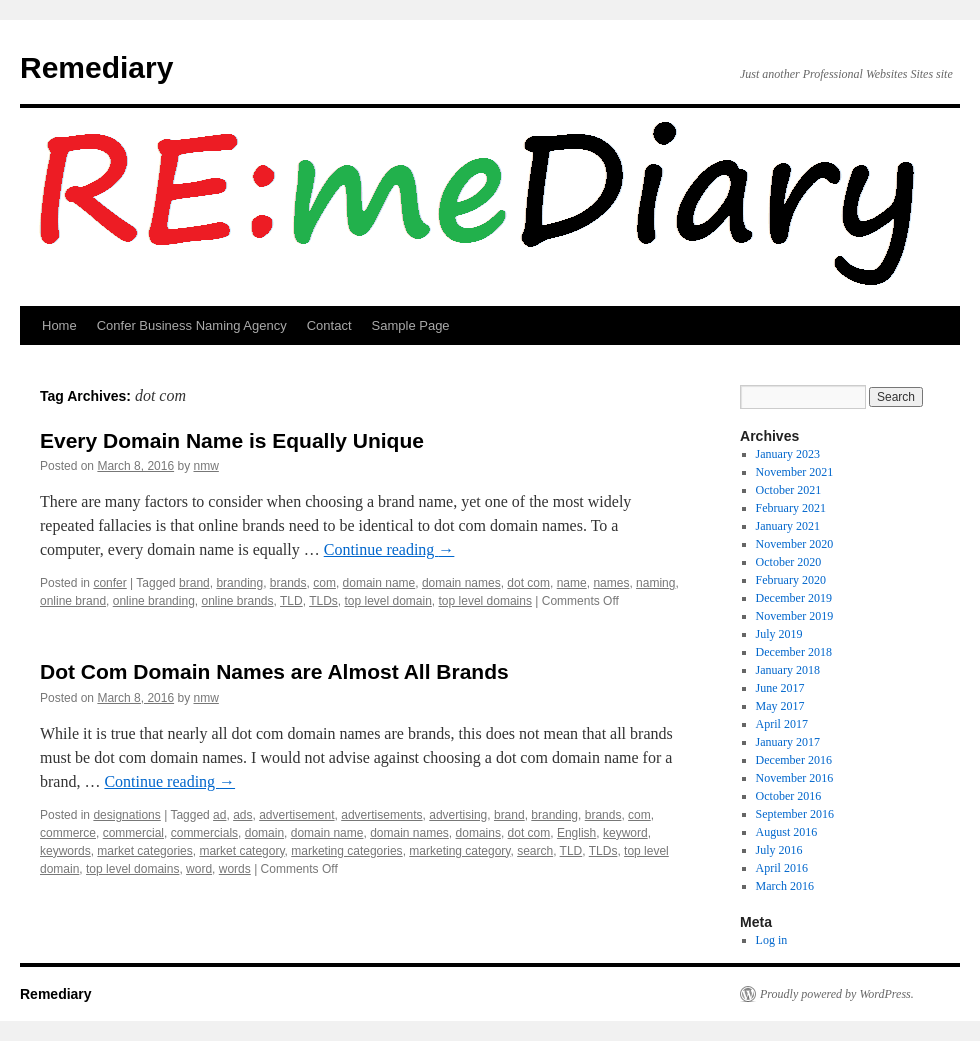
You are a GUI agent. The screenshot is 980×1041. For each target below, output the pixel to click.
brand (194, 583)
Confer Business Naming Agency (192, 325)
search (535, 851)
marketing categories (346, 851)
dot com (528, 583)
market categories (144, 851)
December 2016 (794, 760)
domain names (461, 583)
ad (219, 815)
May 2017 (780, 706)
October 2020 (789, 562)
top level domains (485, 601)
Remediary (96, 67)
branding (239, 583)
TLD (291, 601)
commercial (133, 833)
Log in (772, 940)
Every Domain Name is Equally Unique (232, 440)
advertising (458, 815)
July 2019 (779, 634)
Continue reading (389, 549)
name (572, 583)
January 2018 (788, 670)
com (324, 583)
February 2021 (791, 508)
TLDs (323, 601)
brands (288, 583)
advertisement (296, 815)
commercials (204, 833)
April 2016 (782, 868)
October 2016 (789, 796)
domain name (379, 583)
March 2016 (785, 886)
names (611, 583)
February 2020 (791, 580)
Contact (329, 325)
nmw (205, 466)
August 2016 (787, 832)
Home (59, 325)
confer (109, 583)
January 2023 (788, 454)
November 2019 (795, 616)
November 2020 (795, 544)
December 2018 (794, 652)
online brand (73, 601)
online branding (154, 601)
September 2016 (795, 814)
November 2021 (795, 472)
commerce (68, 833)
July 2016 (779, 850)
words (235, 869)
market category (241, 851)
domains (478, 833)
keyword (625, 833)
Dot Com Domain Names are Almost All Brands (274, 671)
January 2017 (788, 742)
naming (655, 583)
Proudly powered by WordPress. (837, 994)
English (576, 833)
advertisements (381, 815)
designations (126, 815)
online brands (237, 601)
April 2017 (782, 724)
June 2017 (780, 688)
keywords (65, 851)
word (199, 869)
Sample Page (411, 325)
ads (242, 815)
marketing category (459, 851)
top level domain (387, 601)
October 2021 (789, 490)
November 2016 (795, 778)
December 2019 (794, 598)
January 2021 (788, 526)
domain (264, 833)
